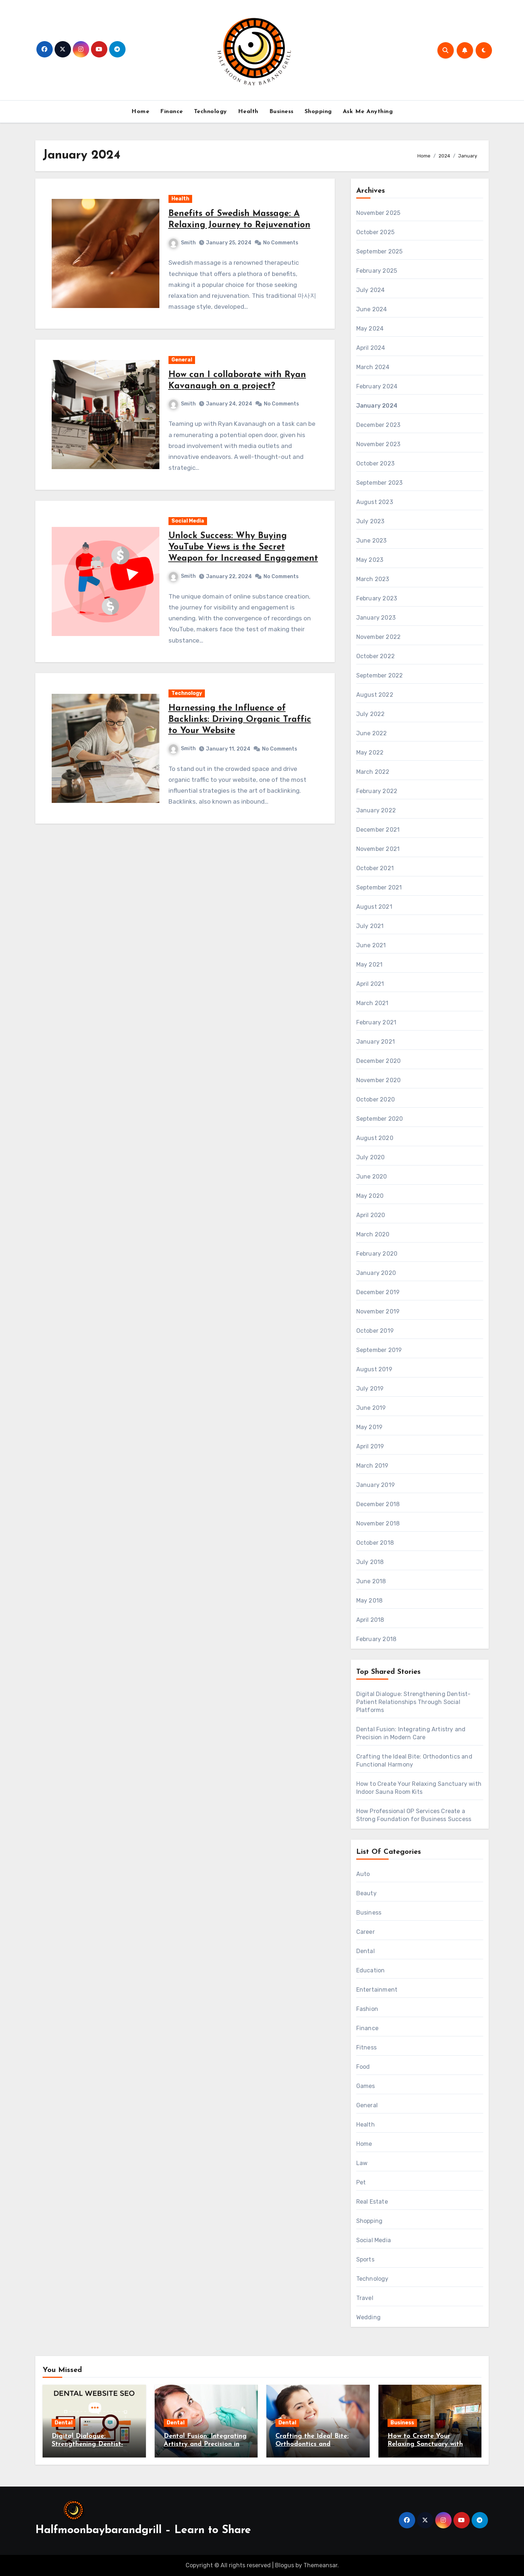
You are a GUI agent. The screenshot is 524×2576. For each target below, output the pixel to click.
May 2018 (369, 1600)
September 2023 (379, 482)
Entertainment (377, 1989)
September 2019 (379, 1350)
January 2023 (376, 617)
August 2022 (374, 694)
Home (140, 112)
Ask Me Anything (368, 112)
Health (248, 112)
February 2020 (377, 1253)
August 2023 (374, 502)
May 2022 (370, 752)
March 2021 (372, 1003)
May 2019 (369, 1427)
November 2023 (378, 444)
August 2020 (374, 1138)
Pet (361, 2182)
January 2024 (376, 405)
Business (281, 112)
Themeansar (320, 2565)
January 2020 (376, 1272)
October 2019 (375, 1330)
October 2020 (375, 1099)
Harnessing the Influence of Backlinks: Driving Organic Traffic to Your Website (239, 719)
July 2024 (370, 290)
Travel (364, 2298)
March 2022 (373, 771)
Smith (182, 243)
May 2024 (370, 328)
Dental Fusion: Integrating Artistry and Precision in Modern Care (205, 2444)
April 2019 (370, 1446)
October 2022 (375, 656)
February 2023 (376, 598)
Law (362, 2163)
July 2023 (370, 521)
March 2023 (372, 579)
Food (363, 2066)
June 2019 (371, 1407)
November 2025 (378, 212)
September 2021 (379, 887)
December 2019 (378, 1292)
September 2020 (379, 1118)
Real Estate (372, 2201)
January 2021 (375, 1041)
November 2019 (378, 1311)
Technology (210, 112)
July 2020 (370, 1157)
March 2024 (373, 367)
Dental (365, 1951)
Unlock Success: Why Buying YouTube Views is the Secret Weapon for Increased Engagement (243, 547)
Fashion (367, 2008)
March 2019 (372, 1465)
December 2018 (378, 1504)
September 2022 (379, 675)
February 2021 (376, 1022)
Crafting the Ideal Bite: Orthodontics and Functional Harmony (312, 2444)
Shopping (318, 112)
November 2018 (378, 1523)
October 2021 (375, 868)
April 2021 (370, 983)
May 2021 (369, 964)
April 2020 (370, 1215)
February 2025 (376, 270)
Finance (171, 112)
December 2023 (378, 424)
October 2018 (375, 1542)
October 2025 (375, 232)
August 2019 (374, 1369)
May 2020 (370, 1195)
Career (365, 1931)
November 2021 (378, 848)
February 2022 (377, 791)
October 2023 (375, 463)
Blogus (284, 2565)
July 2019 (370, 1388)
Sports (365, 2259)
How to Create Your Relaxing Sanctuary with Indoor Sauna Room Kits (426, 2444)
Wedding (368, 2317)
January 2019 (375, 1484)
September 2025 (379, 251)
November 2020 (378, 1080)
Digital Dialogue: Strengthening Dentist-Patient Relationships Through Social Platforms (413, 1702)
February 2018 (376, 1639)
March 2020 (373, 1234)
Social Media (187, 521)
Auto (363, 1874)
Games (365, 2086)
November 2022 (378, 636)
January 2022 (376, 810)
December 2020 (378, 1060)
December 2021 (378, 829)
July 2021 (370, 926)
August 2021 (374, 906)
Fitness (366, 2047)
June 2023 (371, 540)
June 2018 (371, 1581)
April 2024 (370, 347)
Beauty (366, 1893)
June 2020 (371, 1176)
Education (370, 1970)
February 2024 (377, 386)
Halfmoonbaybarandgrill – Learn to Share (143, 2530)
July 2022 (370, 714)
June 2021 (371, 945)
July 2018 (370, 1562)
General (181, 360)
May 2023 (370, 559)
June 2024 (371, 309)
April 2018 (370, 1619)
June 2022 (371, 733)
